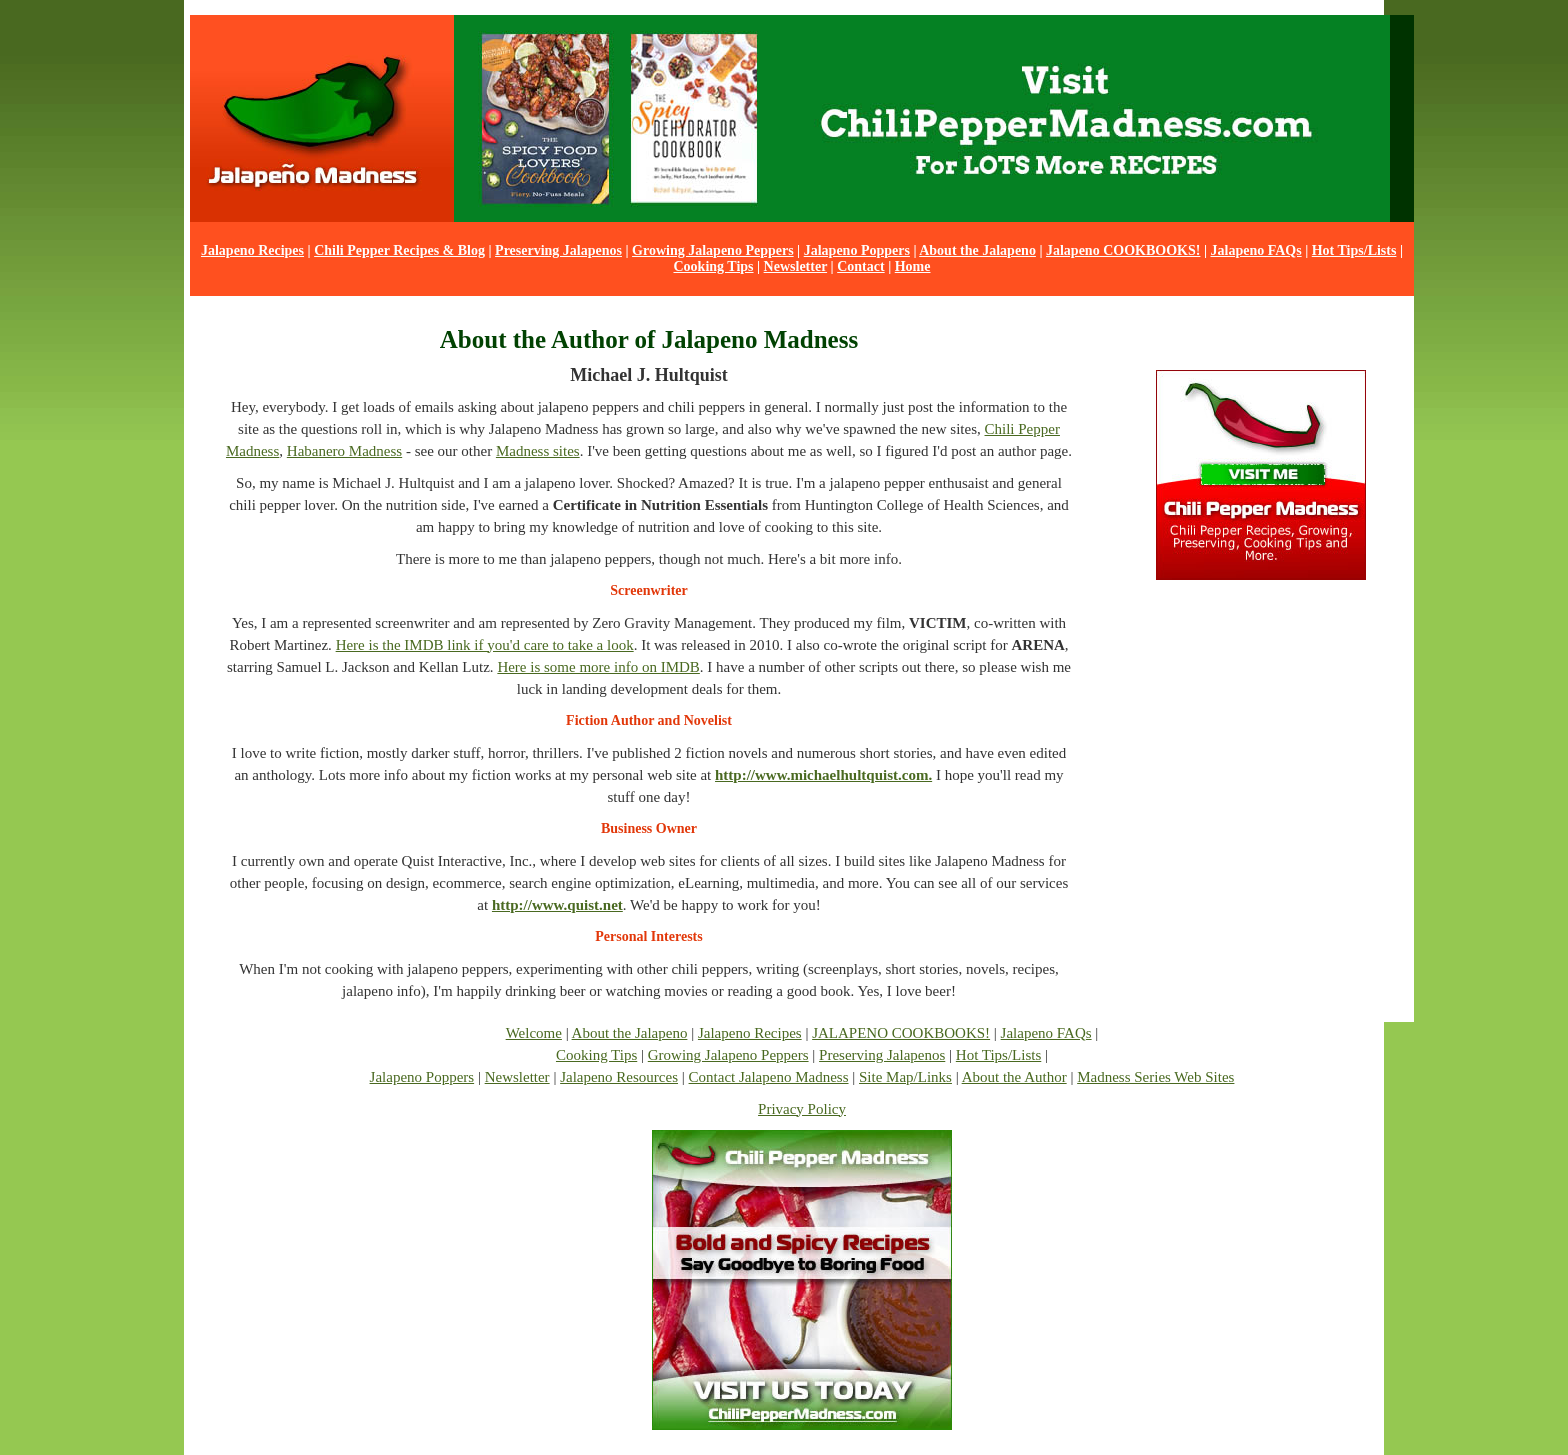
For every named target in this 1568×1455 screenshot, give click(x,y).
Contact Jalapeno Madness (769, 1077)
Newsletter (796, 266)
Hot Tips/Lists (1354, 250)
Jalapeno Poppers (857, 250)
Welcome (534, 1033)
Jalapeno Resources (619, 1077)
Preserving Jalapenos (558, 250)
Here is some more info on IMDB (598, 667)
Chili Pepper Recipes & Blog (399, 250)
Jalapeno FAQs (1256, 250)
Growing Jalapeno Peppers (713, 250)
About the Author (1014, 1077)
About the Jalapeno (977, 250)
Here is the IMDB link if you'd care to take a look (485, 645)
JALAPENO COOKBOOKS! (901, 1033)
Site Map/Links (905, 1077)
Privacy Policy (802, 1109)
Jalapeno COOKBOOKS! (1123, 250)
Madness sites (538, 451)
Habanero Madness (344, 451)
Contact (860, 266)
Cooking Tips (713, 266)
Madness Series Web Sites (1155, 1077)
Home (913, 266)
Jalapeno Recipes (252, 250)
